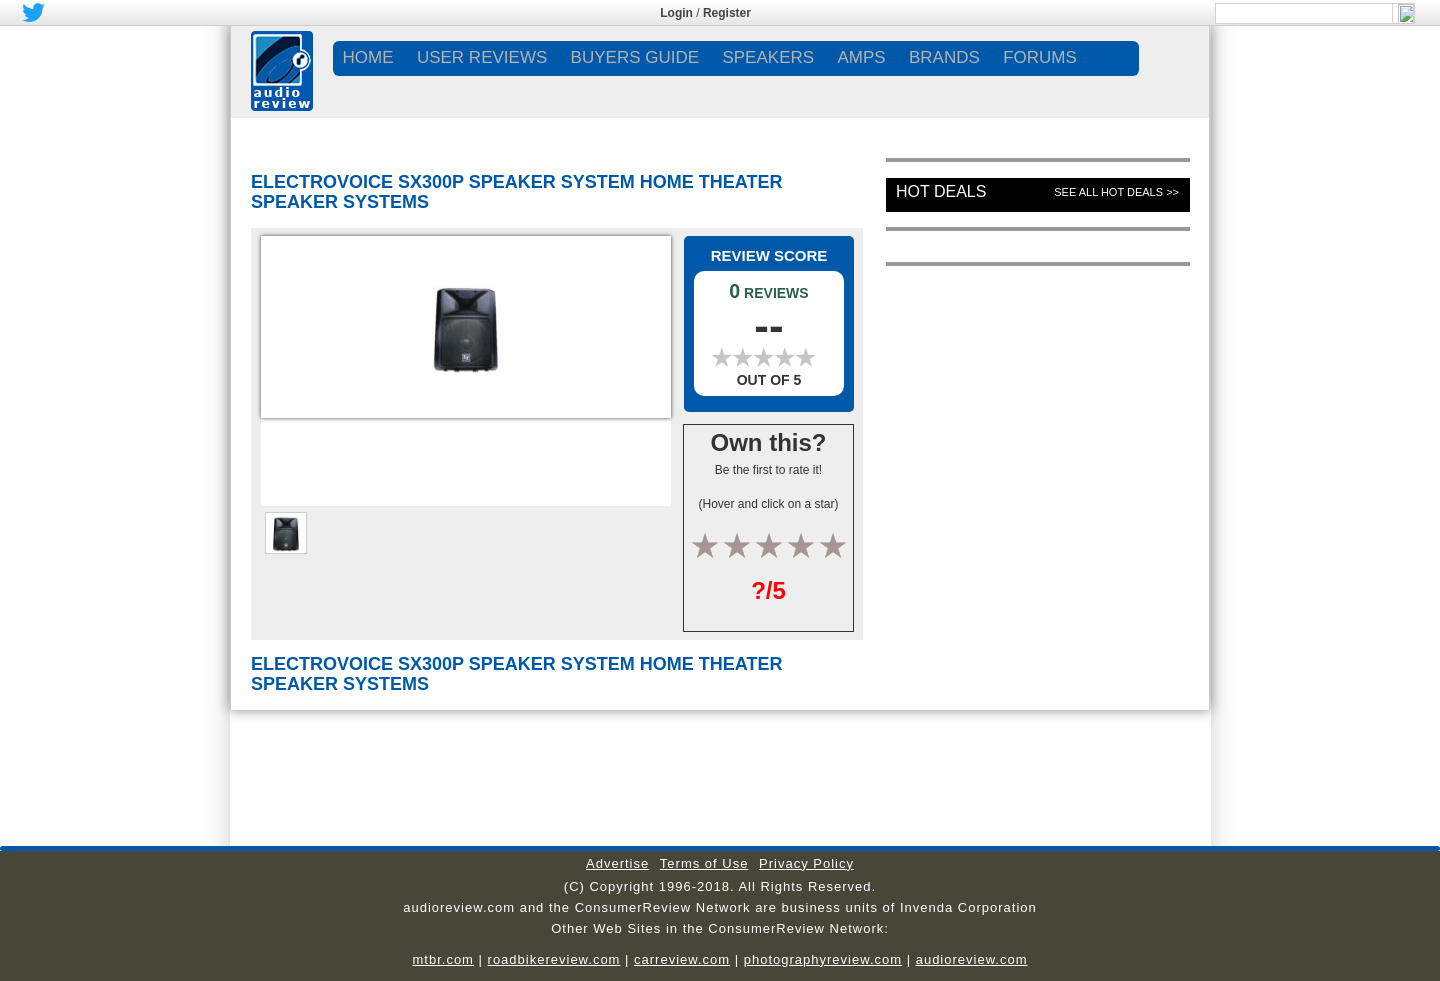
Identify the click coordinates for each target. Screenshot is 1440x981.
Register (727, 13)
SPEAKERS (768, 57)
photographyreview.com (823, 959)
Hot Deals (941, 191)
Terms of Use (704, 863)
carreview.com (682, 959)
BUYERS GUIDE (635, 57)
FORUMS (1040, 57)
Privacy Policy (806, 863)
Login (676, 13)
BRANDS (944, 57)
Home (368, 57)
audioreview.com (972, 959)
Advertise (617, 863)
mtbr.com (442, 959)
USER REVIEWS (482, 57)
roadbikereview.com (554, 959)
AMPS (861, 57)
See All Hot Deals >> (1116, 192)
